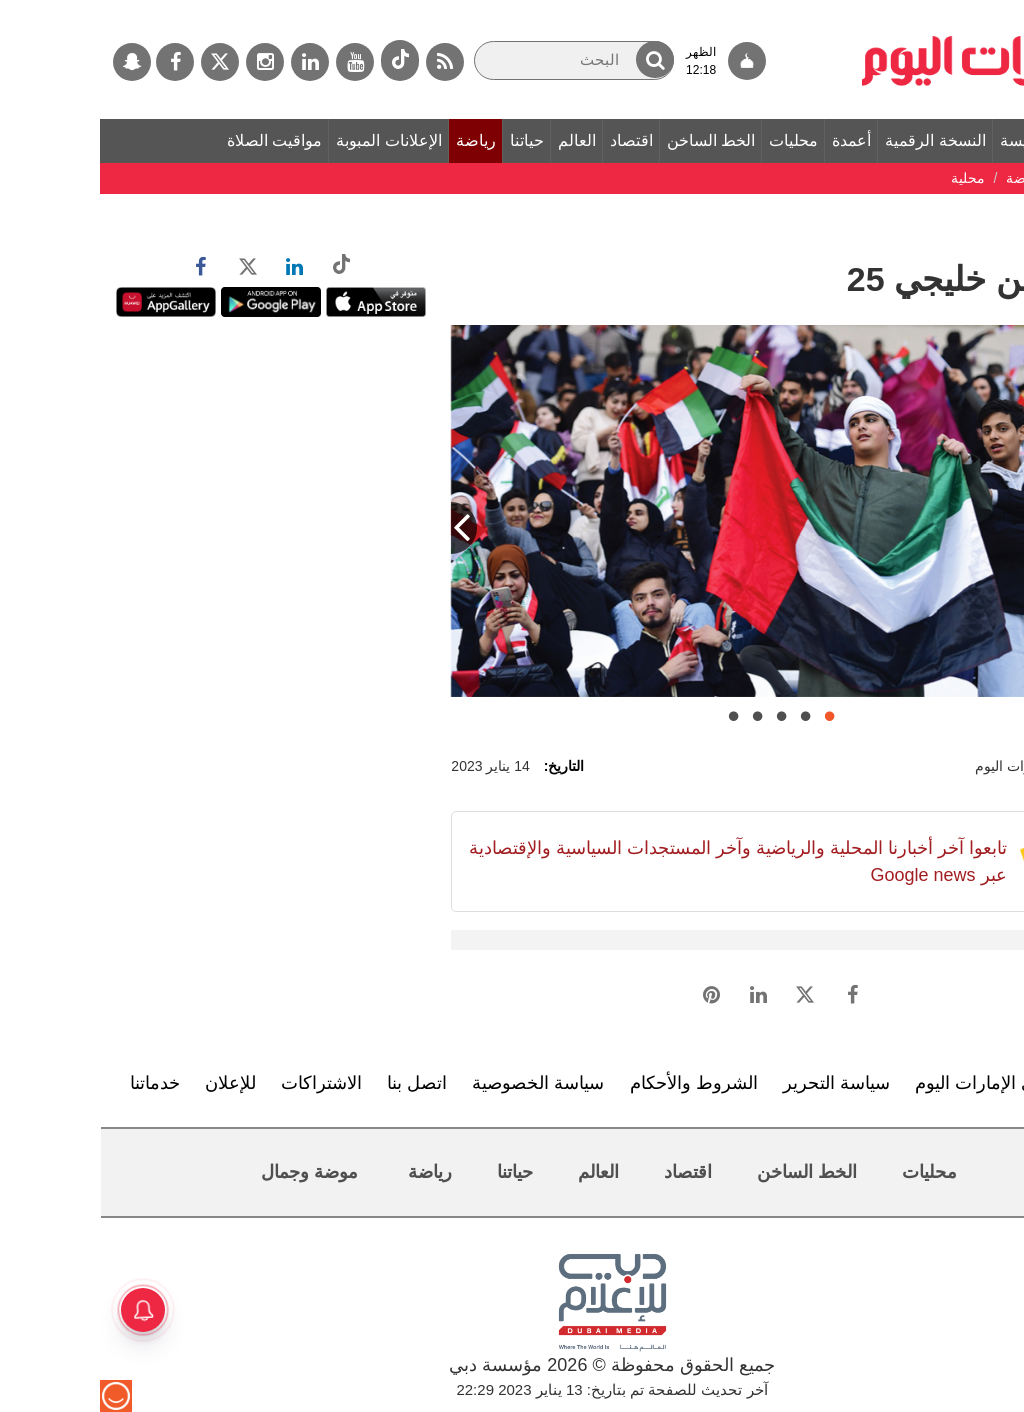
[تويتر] (120, 62)
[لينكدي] (210, 62)
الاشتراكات (221, 1083)
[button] (555, 59)
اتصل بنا (317, 1083)
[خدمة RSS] (345, 62)
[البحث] (474, 60)
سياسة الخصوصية (438, 1083)
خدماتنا (55, 1083)
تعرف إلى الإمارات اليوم (904, 1083)
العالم (477, 140)
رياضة (376, 140)
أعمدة (751, 140)
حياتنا (427, 140)
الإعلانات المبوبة (288, 140)
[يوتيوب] (255, 62)
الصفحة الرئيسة (952, 140)
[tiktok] (300, 60)
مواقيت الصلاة (174, 140)
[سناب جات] (32, 62)
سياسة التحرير (736, 1083)
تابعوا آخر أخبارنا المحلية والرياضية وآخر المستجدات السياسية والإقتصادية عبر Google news (638, 861)
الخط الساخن (611, 140)
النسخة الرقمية (835, 140)
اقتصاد (531, 140)
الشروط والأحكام (594, 1083)
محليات (693, 140)
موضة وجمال (209, 1172)
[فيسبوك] (75, 62)
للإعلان (130, 1083)
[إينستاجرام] (165, 62)
